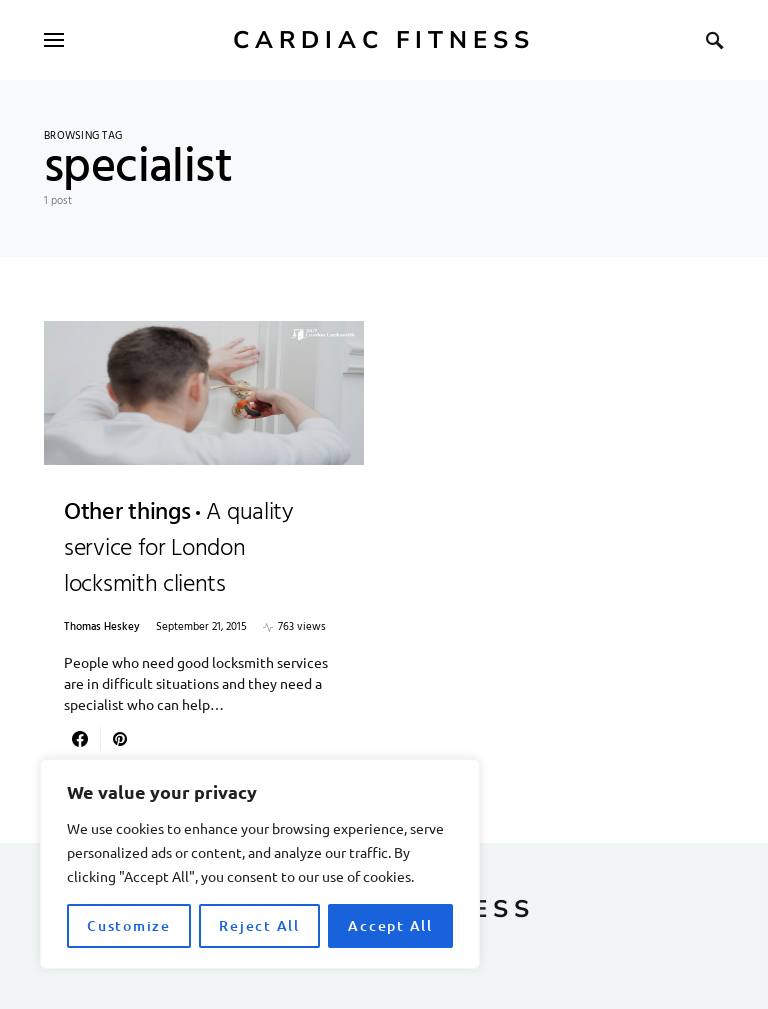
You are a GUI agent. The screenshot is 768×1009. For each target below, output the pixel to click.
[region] (260, 864)
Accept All (390, 925)
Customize (129, 925)
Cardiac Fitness (384, 40)
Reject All (259, 925)
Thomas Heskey (102, 627)
